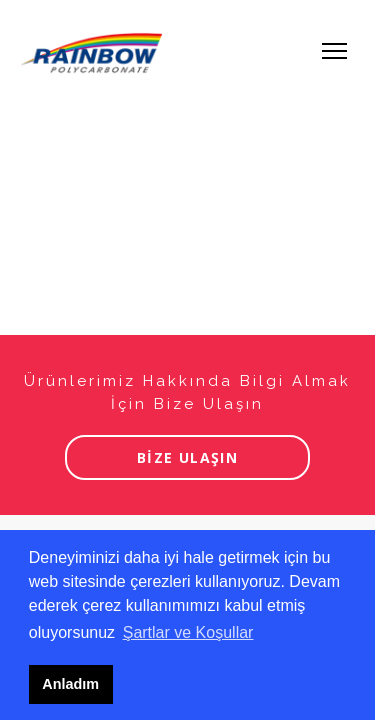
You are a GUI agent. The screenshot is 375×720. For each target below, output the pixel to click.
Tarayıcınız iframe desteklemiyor (187, 360)
